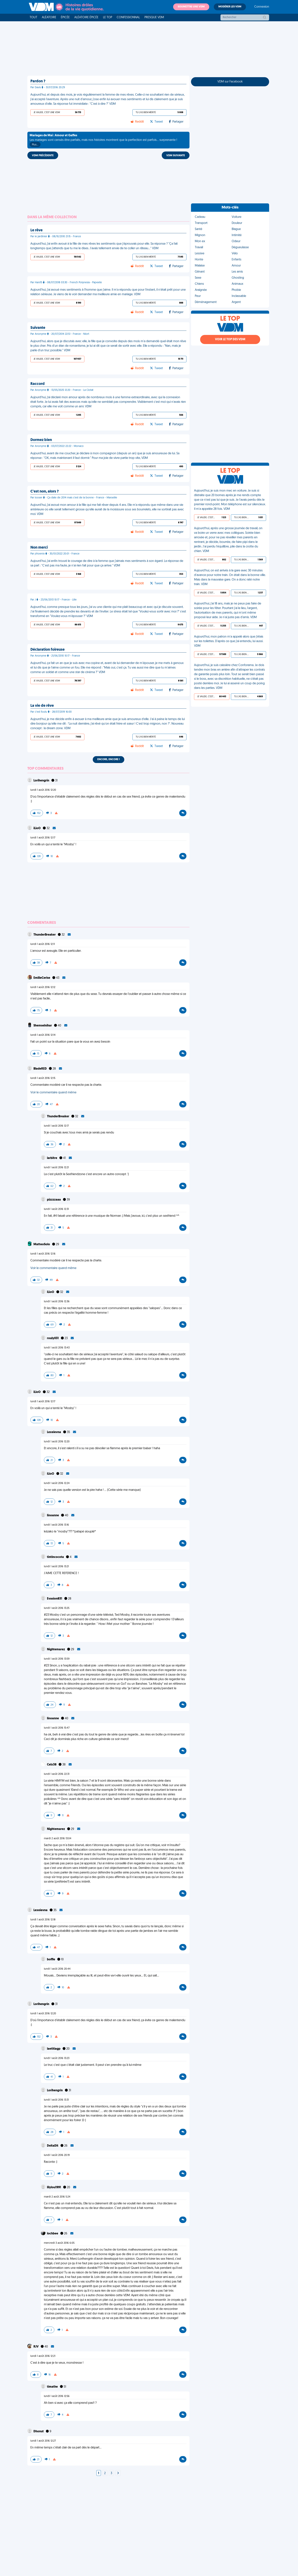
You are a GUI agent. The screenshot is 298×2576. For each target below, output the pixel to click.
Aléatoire (49, 17)
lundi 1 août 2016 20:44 (57, 1969)
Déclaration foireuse (47, 650)
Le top (107, 17)
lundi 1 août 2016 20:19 (57, 2155)
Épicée (65, 17)
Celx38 (52, 1764)
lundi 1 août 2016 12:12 (42, 987)
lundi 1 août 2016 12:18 (42, 1919)
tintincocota (55, 1557)
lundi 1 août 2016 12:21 (56, 1167)
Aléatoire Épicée (86, 17)
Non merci (39, 548)
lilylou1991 (54, 2187)
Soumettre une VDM (191, 6)
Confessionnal (128, 17)
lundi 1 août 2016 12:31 (56, 1209)
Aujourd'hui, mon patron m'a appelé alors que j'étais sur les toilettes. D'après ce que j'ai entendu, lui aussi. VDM (228, 641)
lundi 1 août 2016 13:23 (56, 2058)
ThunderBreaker (44, 934)
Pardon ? (37, 81)
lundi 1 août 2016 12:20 (43, 790)
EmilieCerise (42, 977)
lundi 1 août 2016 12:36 (57, 1301)
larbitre (52, 1158)
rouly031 (53, 1338)
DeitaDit (53, 2145)
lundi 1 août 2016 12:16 (42, 1253)
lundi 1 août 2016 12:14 (42, 1035)
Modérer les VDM (229, 6)
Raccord (37, 384)
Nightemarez (56, 1649)
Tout (33, 17)
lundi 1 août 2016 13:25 (56, 1608)
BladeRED (40, 1068)
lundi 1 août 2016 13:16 (56, 1525)
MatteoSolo (42, 1244)
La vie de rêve (42, 706)
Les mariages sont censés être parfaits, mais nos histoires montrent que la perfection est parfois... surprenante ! (103, 140)
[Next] (118, 2473)
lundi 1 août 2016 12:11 (42, 944)
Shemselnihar (42, 1025)
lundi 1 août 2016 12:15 (42, 1078)
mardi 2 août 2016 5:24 (57, 2196)
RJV (36, 2346)
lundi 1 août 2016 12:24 (57, 1483)
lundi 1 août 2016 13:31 (56, 2100)
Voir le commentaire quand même (53, 1092)
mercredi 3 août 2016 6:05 (59, 2243)
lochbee (53, 2233)
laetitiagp (54, 2048)
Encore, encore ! (108, 759)
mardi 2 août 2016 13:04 (57, 1838)
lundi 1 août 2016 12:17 (42, 837)
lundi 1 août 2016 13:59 (57, 1659)
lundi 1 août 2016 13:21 (56, 1566)
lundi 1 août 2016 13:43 (57, 1347)
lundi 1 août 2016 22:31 (56, 1774)
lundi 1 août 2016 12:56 (57, 2396)
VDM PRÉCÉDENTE (43, 155)
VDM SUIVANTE (175, 155)
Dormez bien (41, 440)
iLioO (37, 828)
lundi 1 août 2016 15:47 (57, 1728)
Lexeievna (54, 1432)
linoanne (53, 1515)
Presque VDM (154, 17)
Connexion (261, 6)
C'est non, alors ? (44, 491)
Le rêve (36, 230)
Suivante (37, 328)
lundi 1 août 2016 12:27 (43, 2441)
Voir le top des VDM (230, 339)
